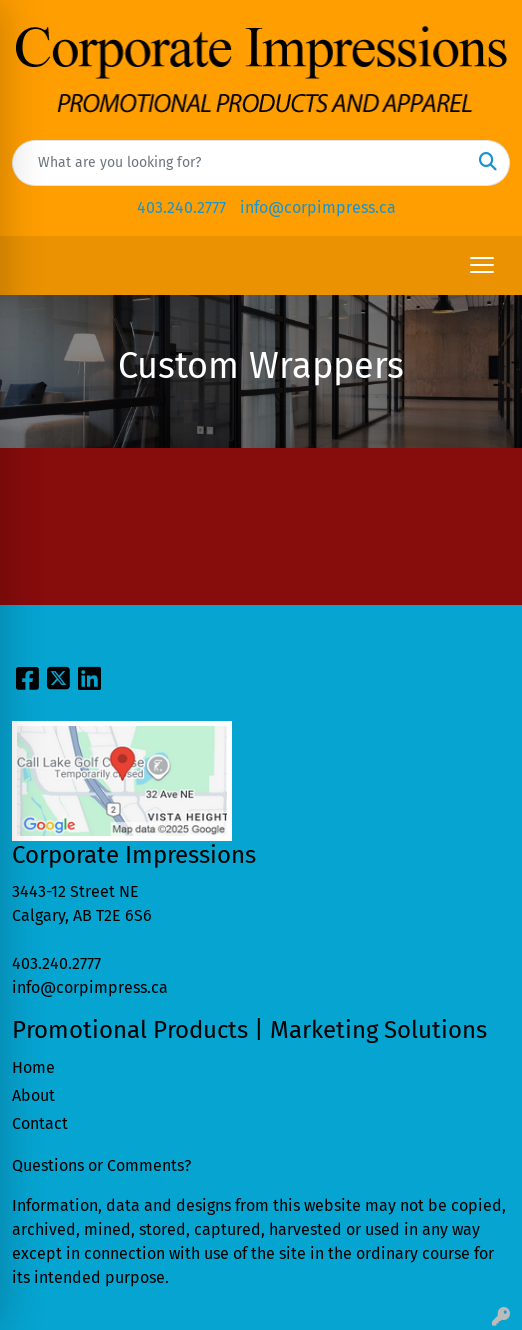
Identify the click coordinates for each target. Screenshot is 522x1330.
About (33, 1095)
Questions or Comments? (101, 1165)
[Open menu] (482, 265)
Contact (40, 1123)
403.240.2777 (181, 207)
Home (33, 1067)
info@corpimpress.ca (318, 207)
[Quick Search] (240, 163)
